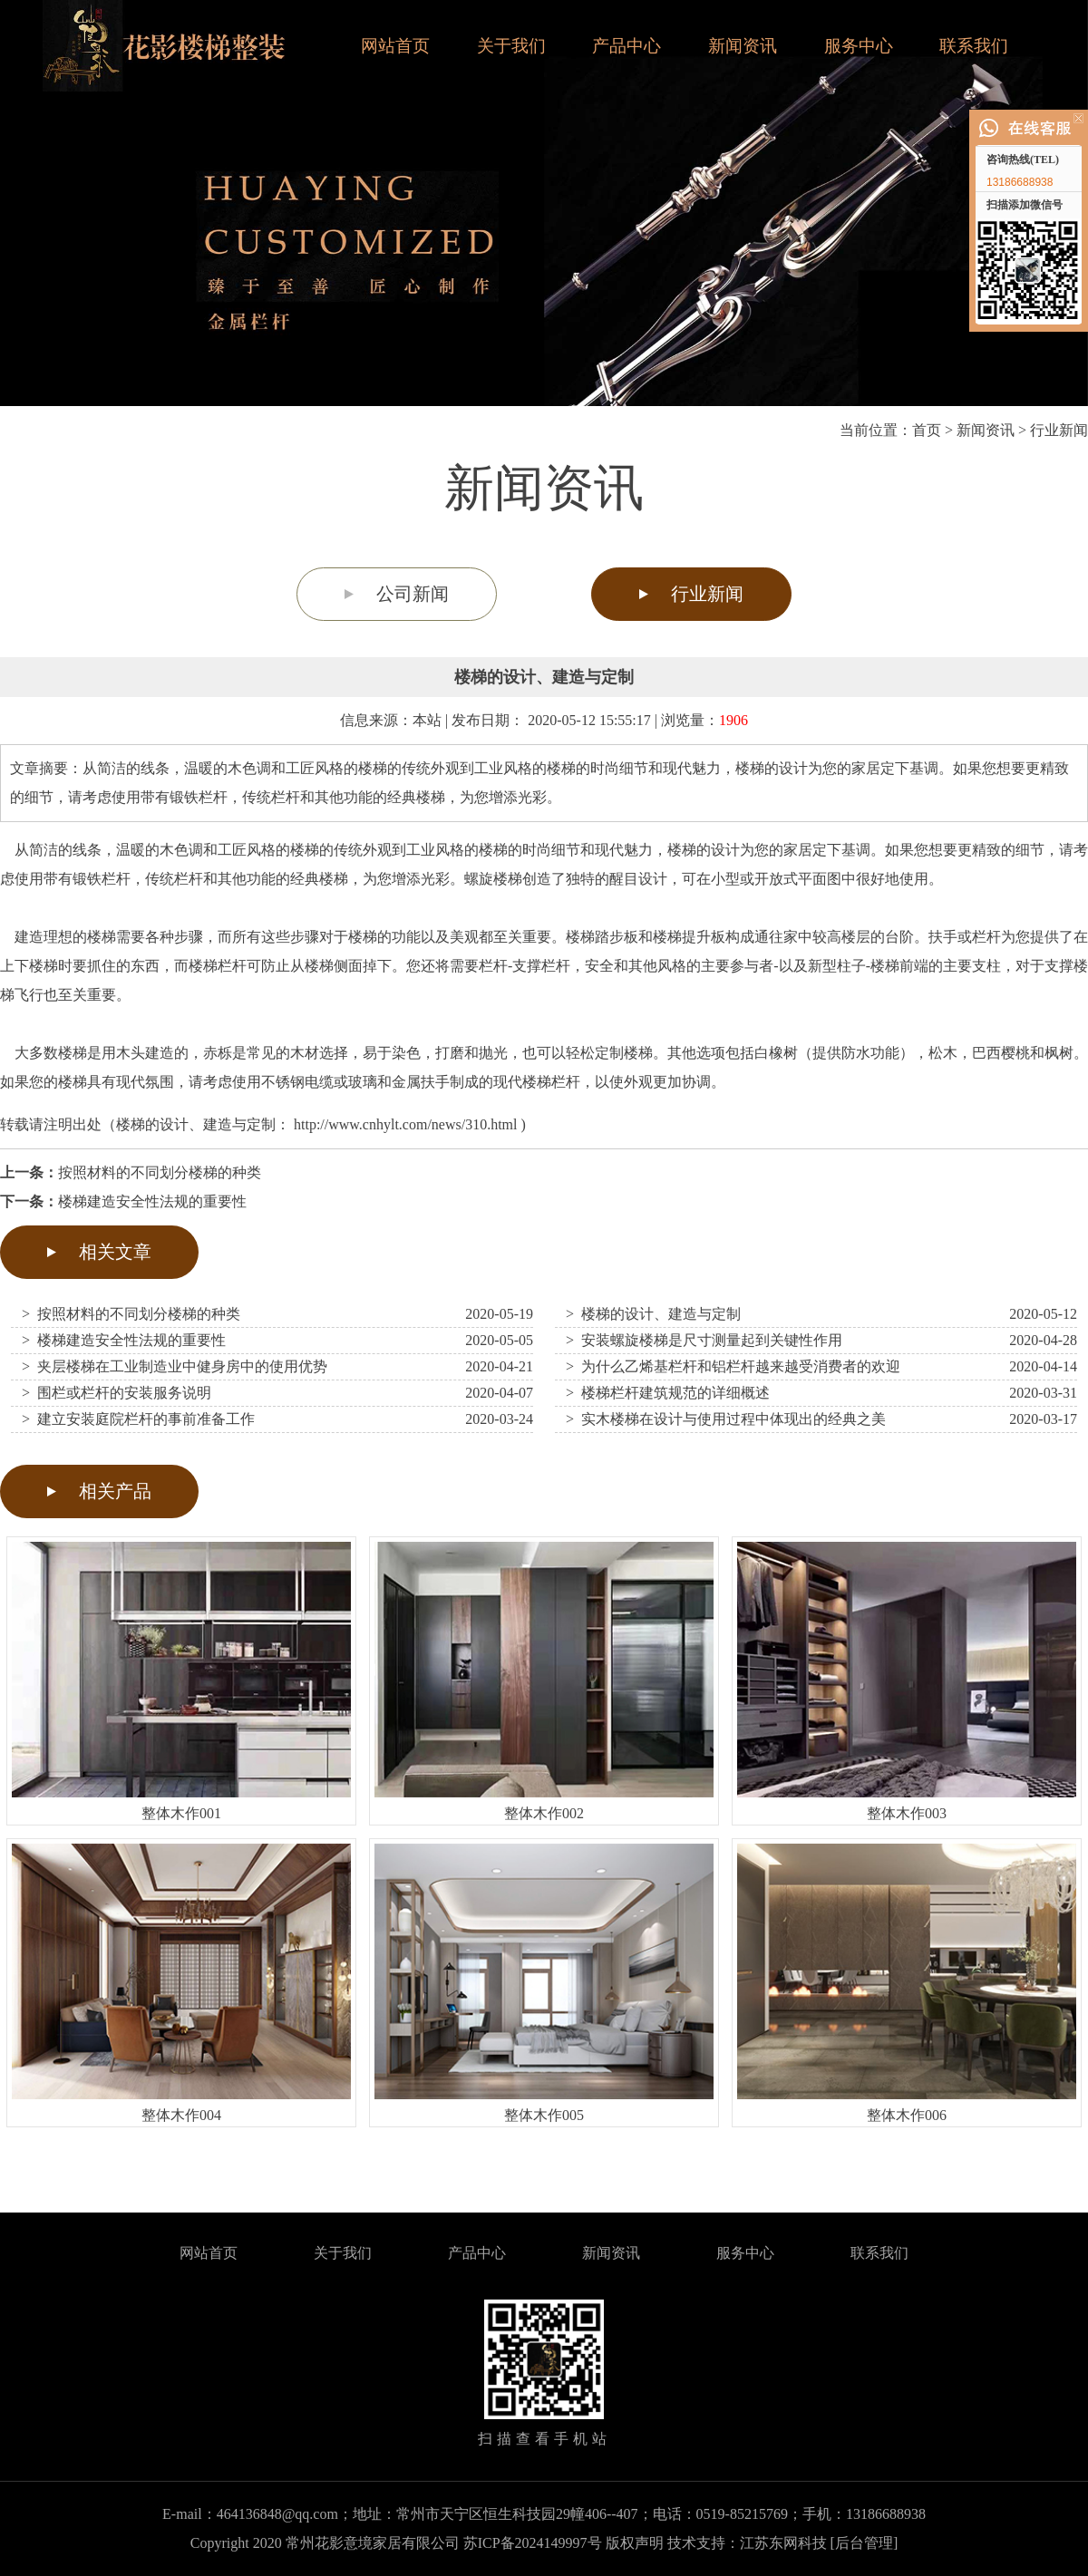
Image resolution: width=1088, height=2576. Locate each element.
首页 (926, 430)
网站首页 (395, 45)
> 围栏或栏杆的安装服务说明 (116, 1392)
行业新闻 (1059, 430)
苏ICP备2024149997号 (532, 2543)
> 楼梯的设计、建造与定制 (653, 1314)
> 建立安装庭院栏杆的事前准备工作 (138, 1419)
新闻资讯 (742, 45)
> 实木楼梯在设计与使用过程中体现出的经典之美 (726, 1419)
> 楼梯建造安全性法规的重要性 (124, 1340)
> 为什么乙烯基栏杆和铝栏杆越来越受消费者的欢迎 (733, 1366)
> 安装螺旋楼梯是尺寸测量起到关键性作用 (704, 1340)
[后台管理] (865, 2543)
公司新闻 (412, 594)
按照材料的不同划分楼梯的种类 (159, 1172)
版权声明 (635, 2543)
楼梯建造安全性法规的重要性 (152, 1201)
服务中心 (858, 45)
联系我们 (973, 45)
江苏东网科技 (783, 2543)
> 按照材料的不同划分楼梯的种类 (131, 1314)
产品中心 (626, 45)
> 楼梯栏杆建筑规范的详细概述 (668, 1392)
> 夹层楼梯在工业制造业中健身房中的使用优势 (174, 1366)
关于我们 (511, 45)
